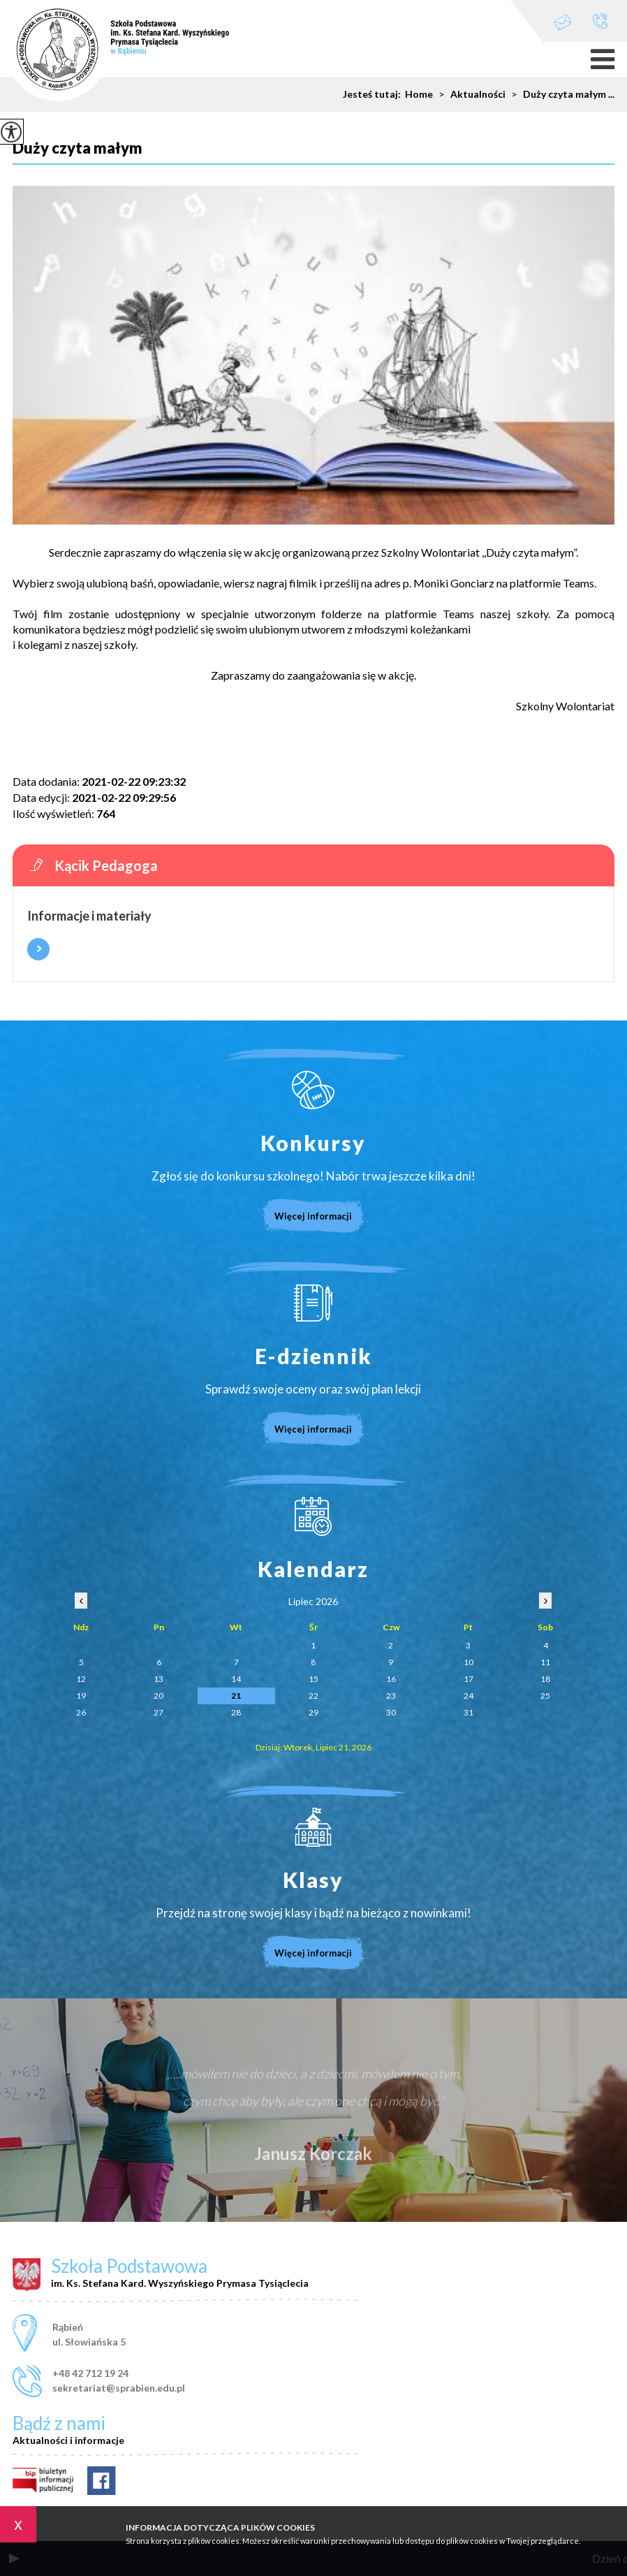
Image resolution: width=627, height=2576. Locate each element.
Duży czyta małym (77, 148)
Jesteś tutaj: (374, 94)
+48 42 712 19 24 (600, 21)
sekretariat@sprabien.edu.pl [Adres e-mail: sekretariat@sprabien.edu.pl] (118, 2388)
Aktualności (469, 94)
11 (545, 1662)
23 (391, 1695)
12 (81, 1679)
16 (391, 1679)
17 (468, 1679)
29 (313, 1712)
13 (158, 1679)
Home (419, 94)
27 (158, 1712)
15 (313, 1679)
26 (81, 1712)
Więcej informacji (38, 949)
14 (236, 1679)
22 (313, 1695)
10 (468, 1662)
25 (545, 1695)
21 (236, 1695)
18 (545, 1679)
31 (468, 1712)
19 (81, 1695)
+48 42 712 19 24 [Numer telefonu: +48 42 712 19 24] (90, 2373)
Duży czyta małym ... (560, 94)
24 (468, 1695)
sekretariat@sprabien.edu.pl (563, 22)
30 (391, 1712)
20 (158, 1695)
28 (236, 1712)
